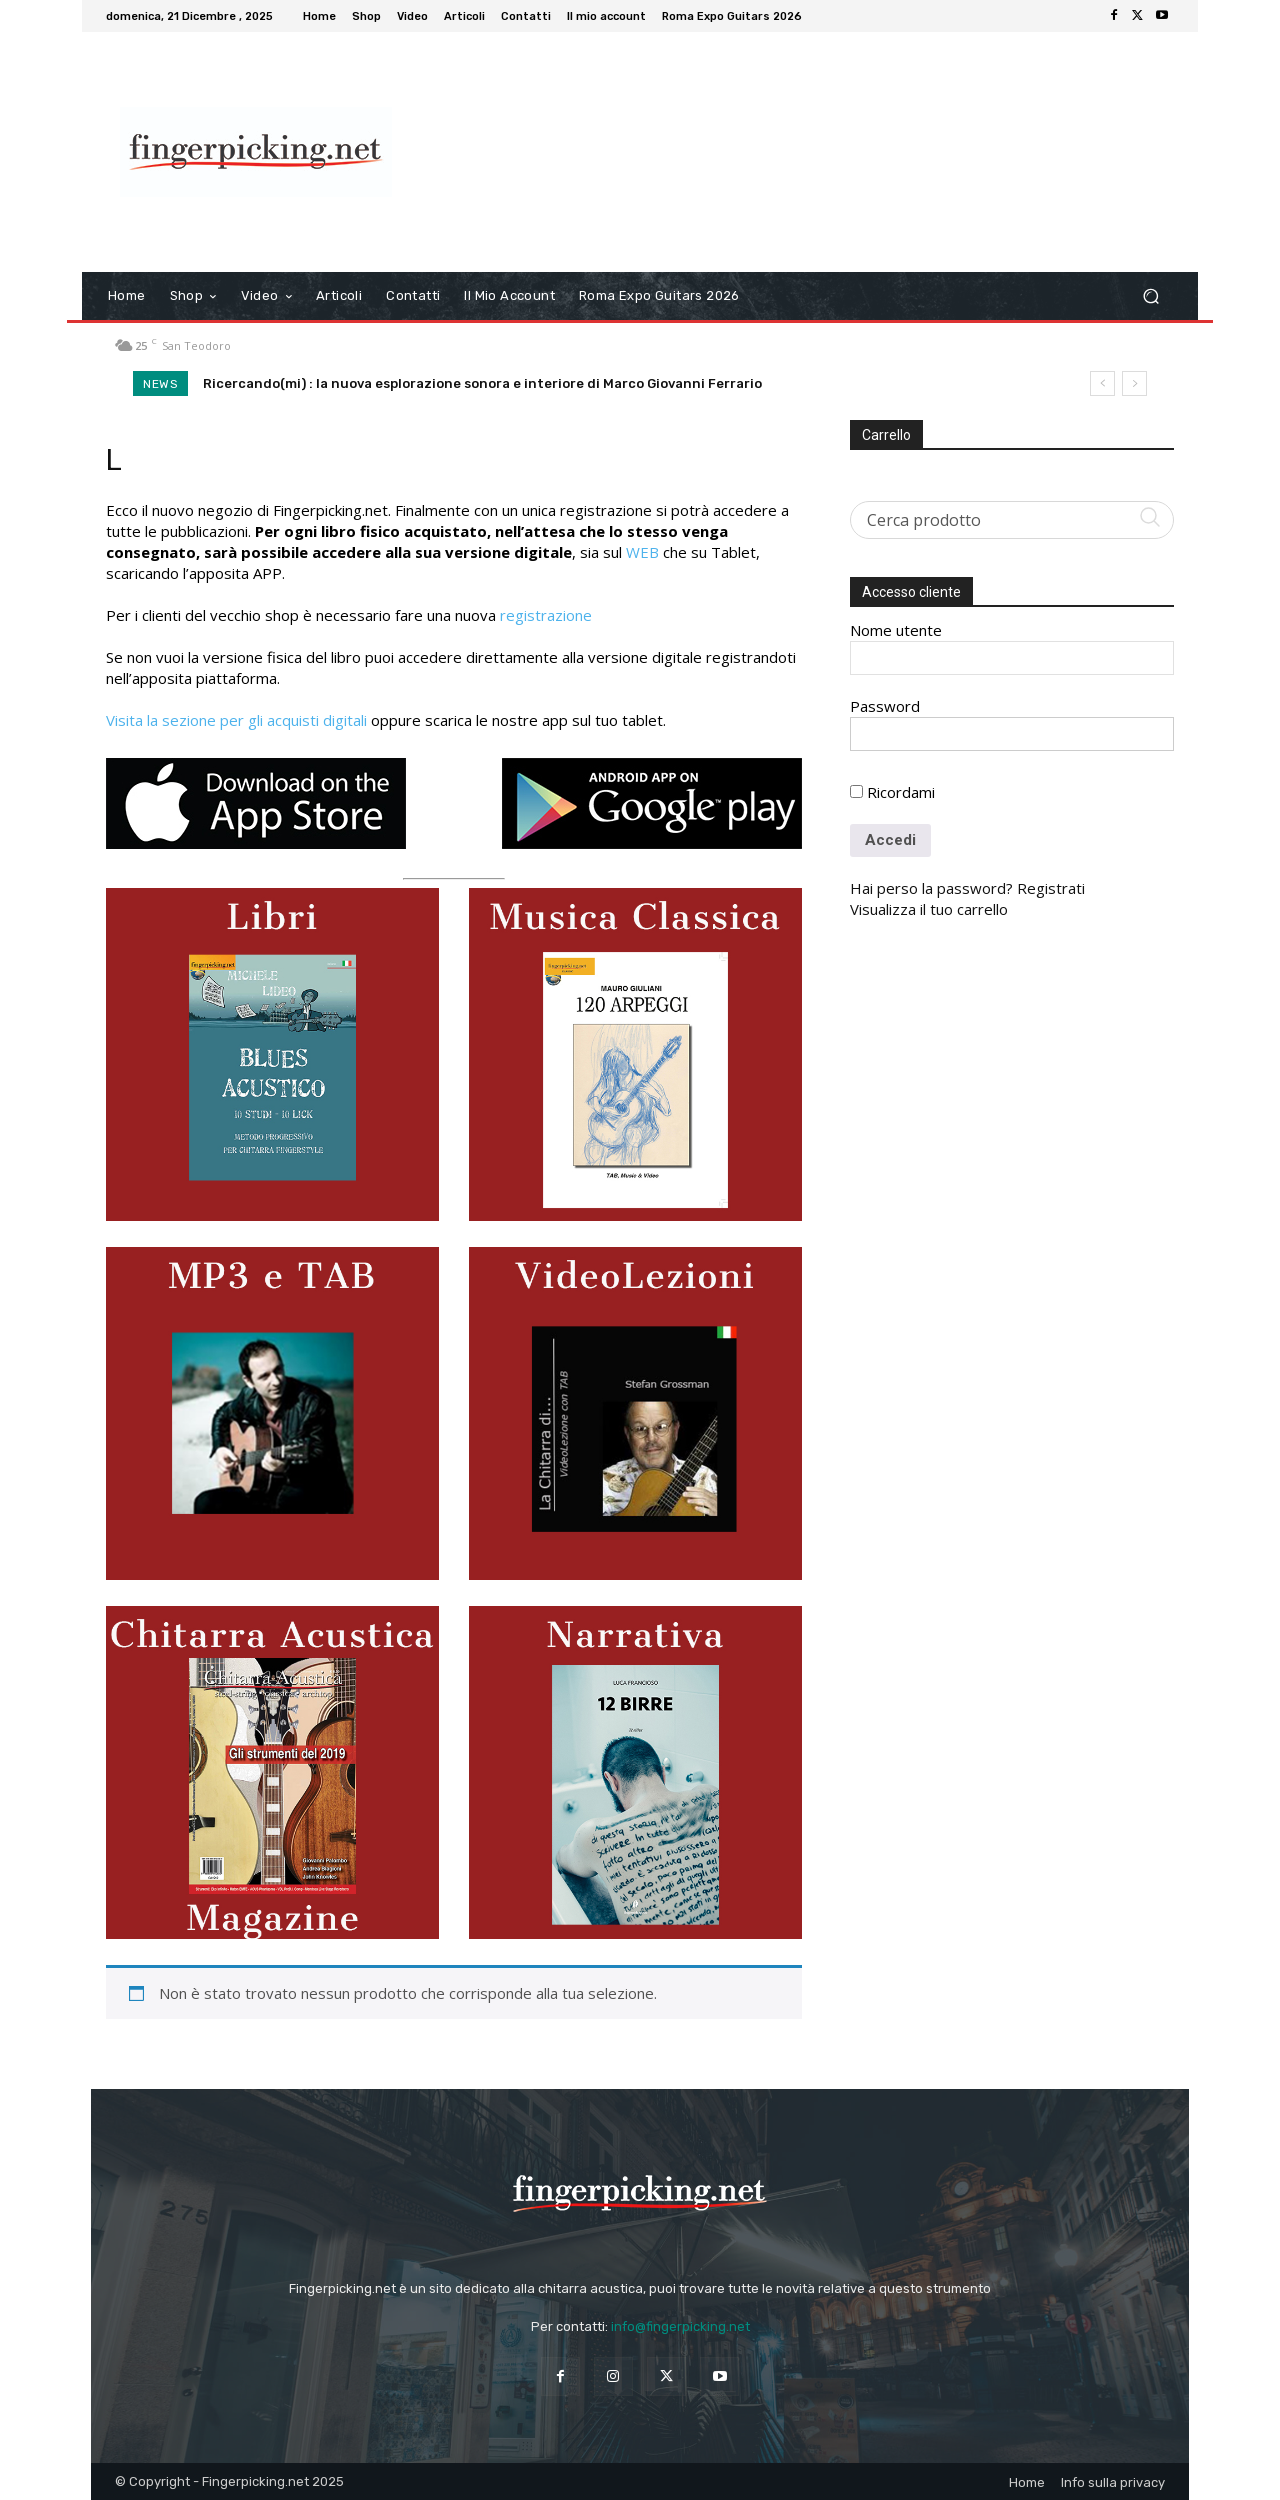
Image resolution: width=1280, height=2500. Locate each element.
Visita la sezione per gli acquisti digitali (236, 720)
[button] (1150, 296)
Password (885, 706)
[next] (1134, 383)
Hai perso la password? (931, 888)
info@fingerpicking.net (680, 2326)
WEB (642, 552)
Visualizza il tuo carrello (929, 909)
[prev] (1102, 383)
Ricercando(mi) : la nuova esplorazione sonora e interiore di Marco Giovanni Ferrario (482, 383)
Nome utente (896, 630)
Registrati (1051, 888)
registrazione (546, 615)
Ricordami (892, 792)
